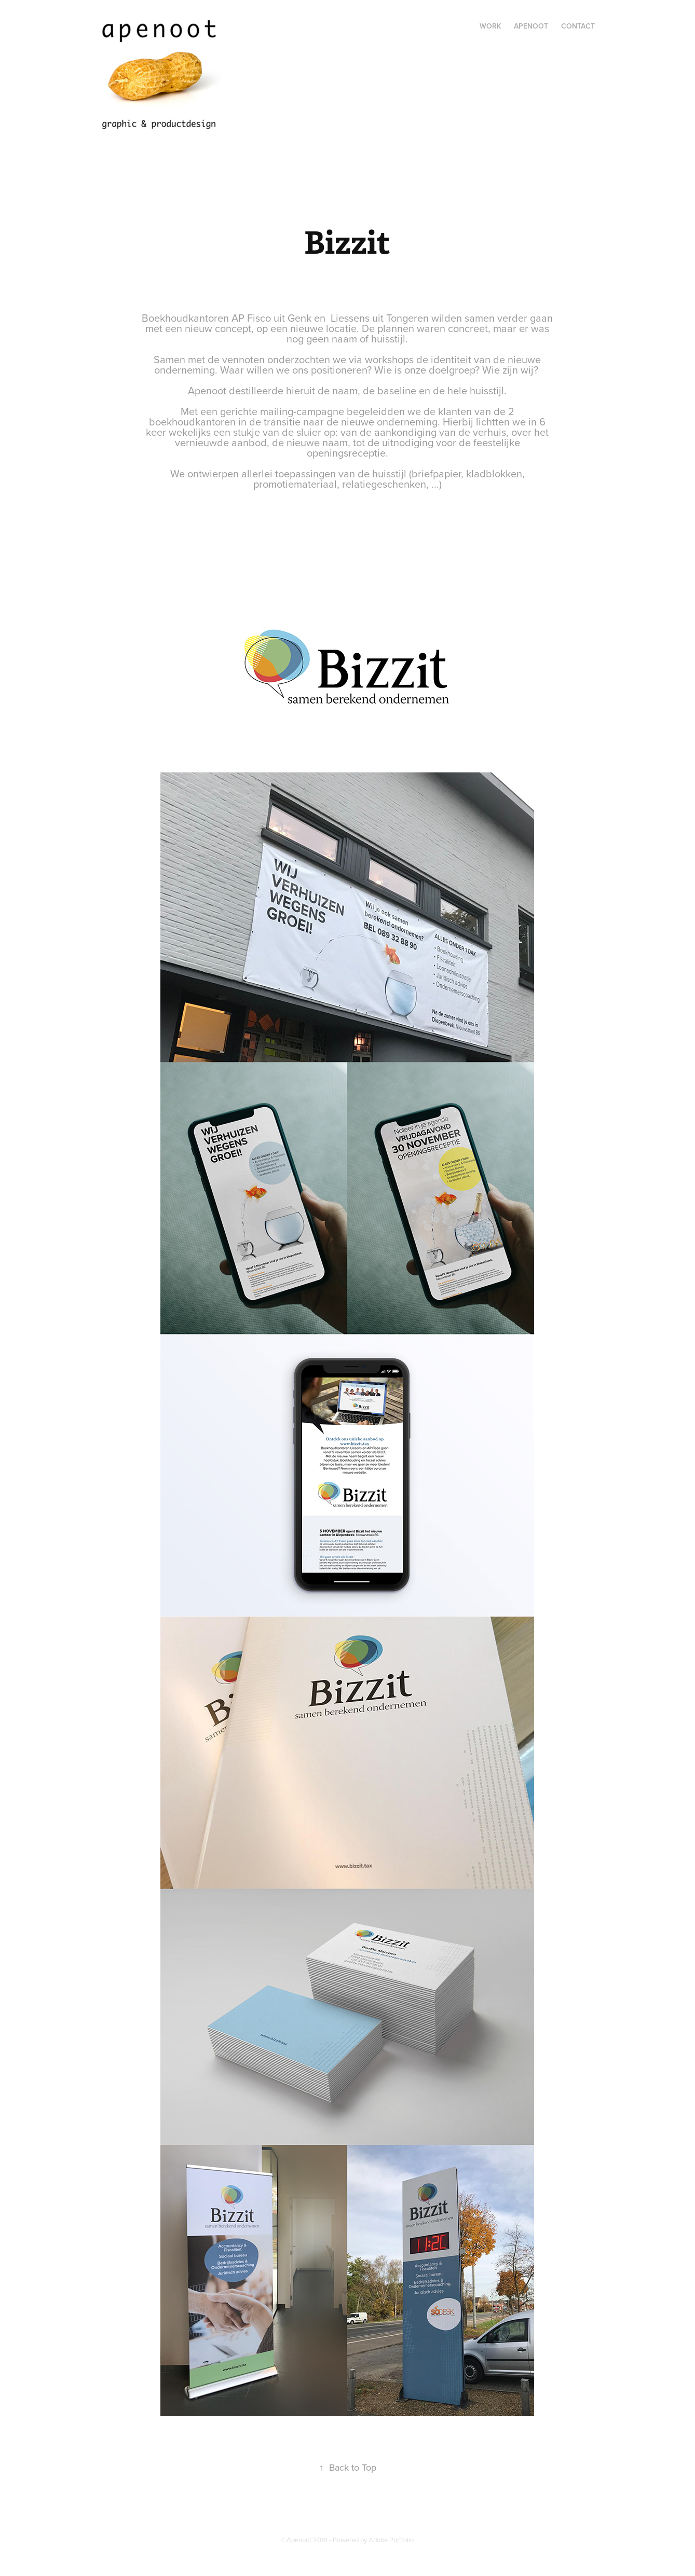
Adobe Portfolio (391, 2539)
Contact (578, 26)
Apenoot (531, 26)
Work (490, 26)
